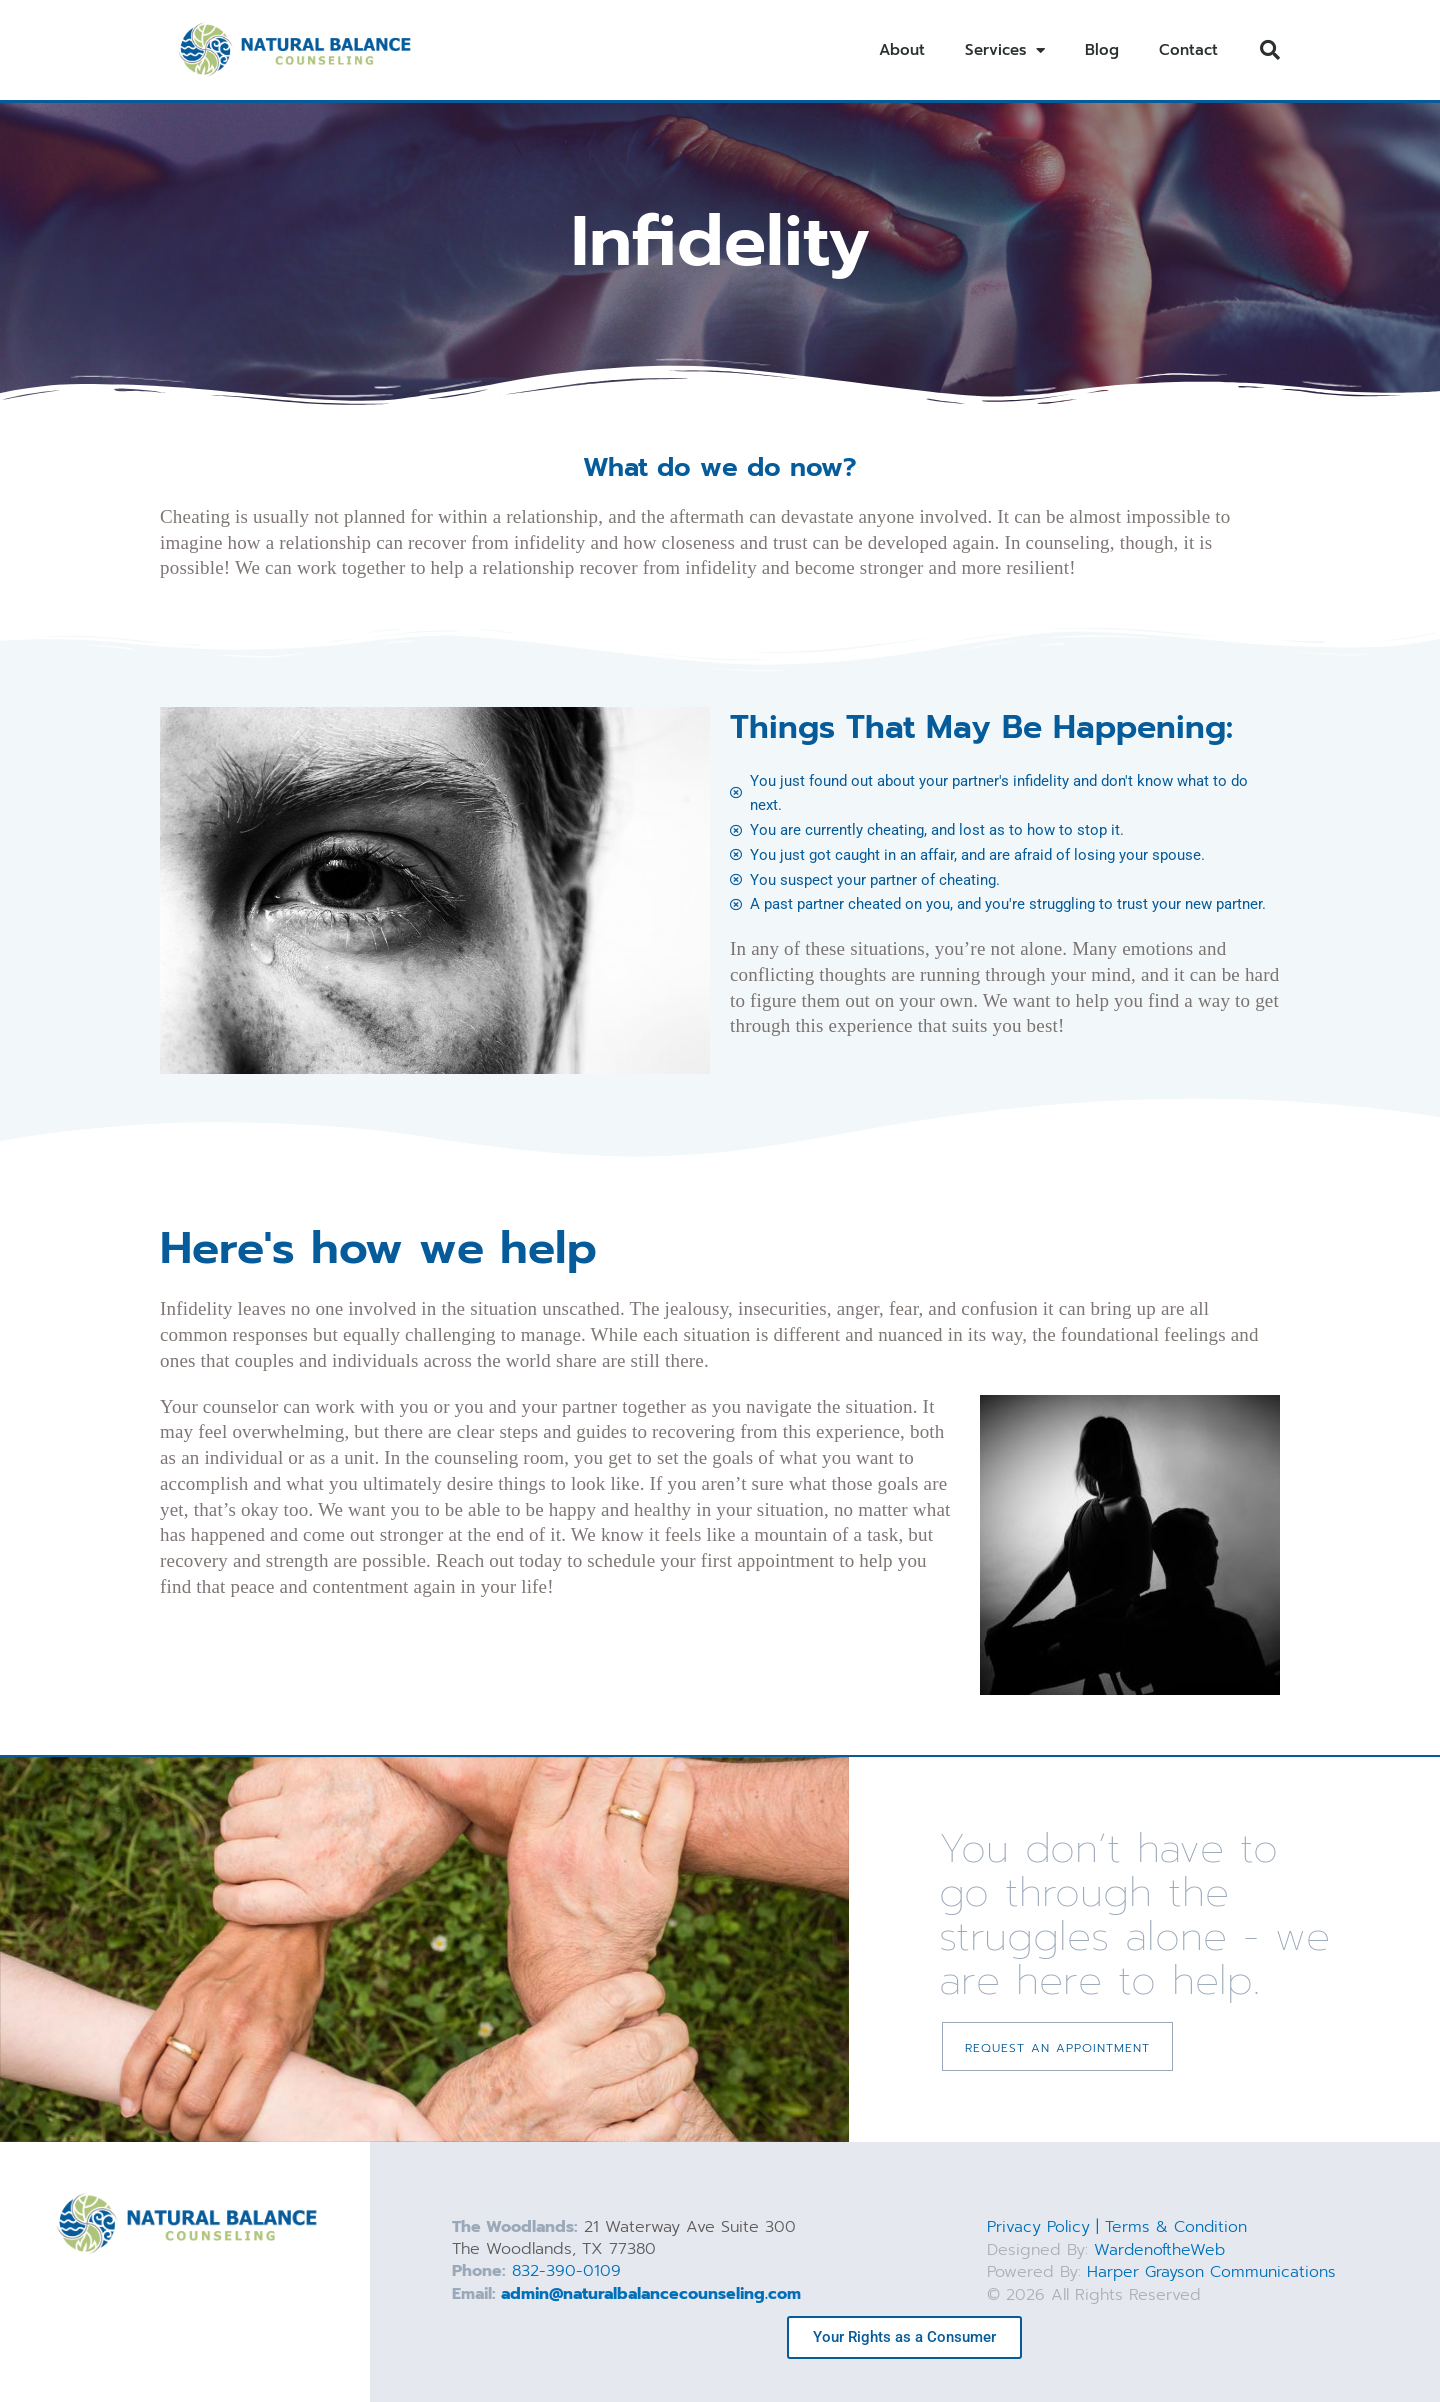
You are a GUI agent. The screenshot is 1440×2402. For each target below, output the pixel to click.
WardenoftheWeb (1160, 2250)
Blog (1102, 50)
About (902, 50)
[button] (1270, 50)
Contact (1188, 50)
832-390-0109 (566, 2272)
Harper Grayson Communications (1212, 2272)
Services (1005, 50)
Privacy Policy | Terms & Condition (1117, 2228)
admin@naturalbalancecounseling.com (651, 2294)
